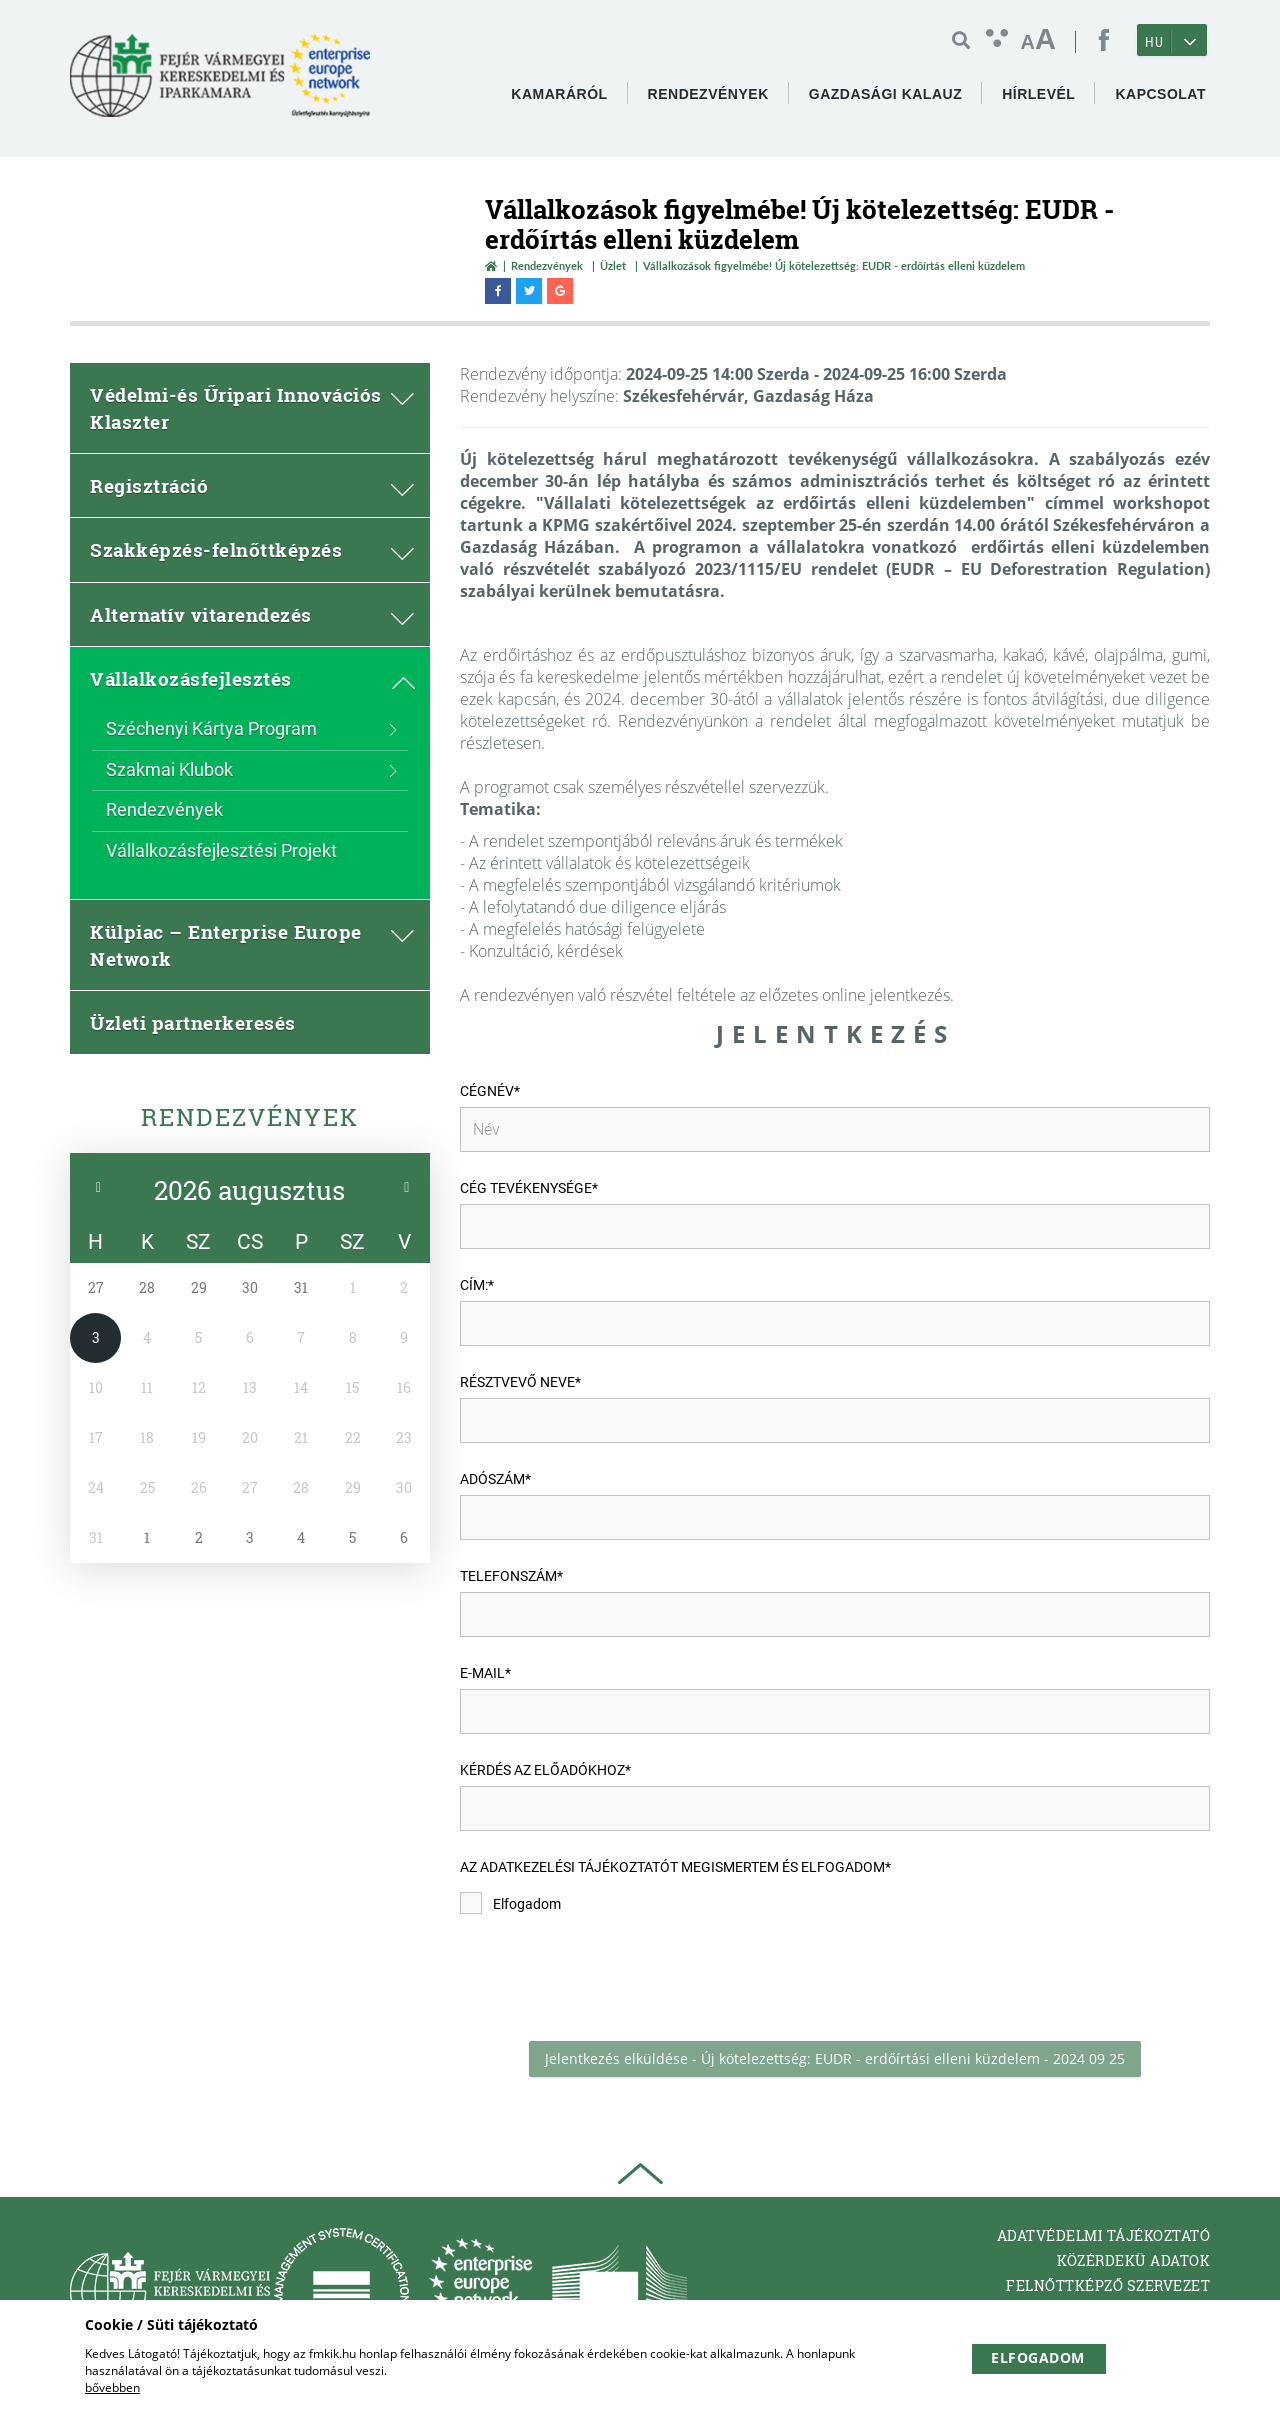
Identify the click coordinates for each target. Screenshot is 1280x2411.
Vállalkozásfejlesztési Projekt (221, 850)
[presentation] (612, 1978)
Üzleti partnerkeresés (193, 1022)
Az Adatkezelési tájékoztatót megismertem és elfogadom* (675, 1867)
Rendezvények (547, 265)
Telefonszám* (511, 1576)
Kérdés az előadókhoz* (545, 1770)
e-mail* (485, 1673)
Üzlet (613, 265)
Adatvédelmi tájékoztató (1104, 2235)
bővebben (112, 2387)
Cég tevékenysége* (529, 1188)
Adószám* (495, 1479)
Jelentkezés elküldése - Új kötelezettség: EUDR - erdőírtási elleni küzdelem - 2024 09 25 (835, 2058)
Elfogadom (510, 1903)
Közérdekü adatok (1133, 2260)
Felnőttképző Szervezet (1108, 2285)
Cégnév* (490, 1091)
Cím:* (477, 1285)
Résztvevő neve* (520, 1382)
